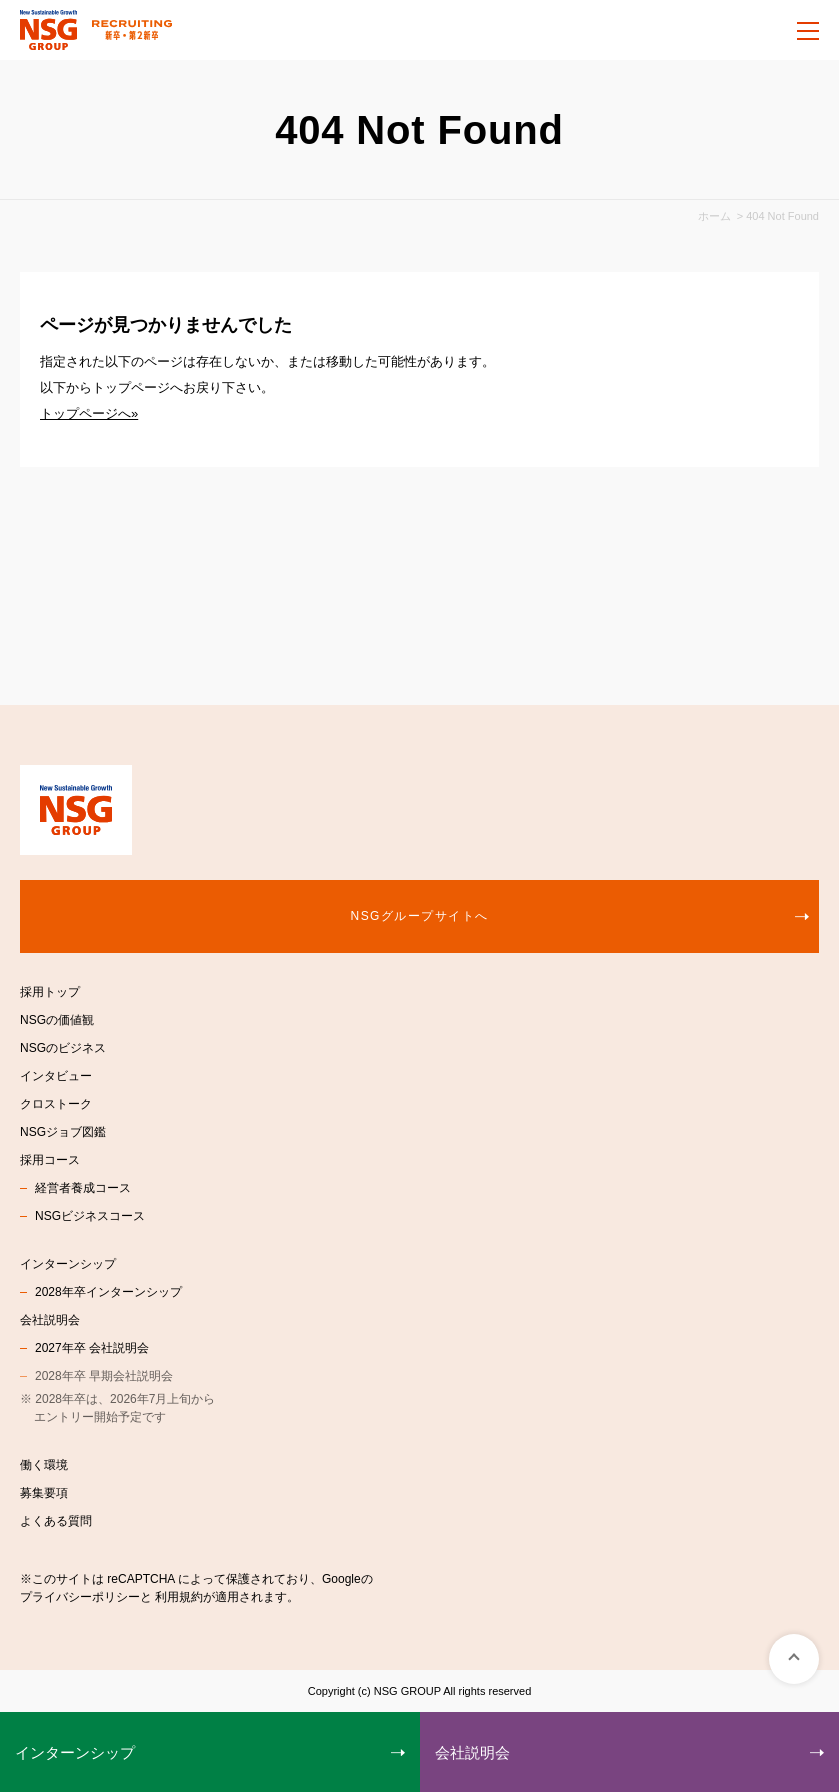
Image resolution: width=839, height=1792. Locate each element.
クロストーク (56, 1104)
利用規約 (179, 1597)
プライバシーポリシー (80, 1597)
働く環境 (44, 1465)
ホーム (714, 216)
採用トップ (50, 992)
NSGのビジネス (63, 1048)
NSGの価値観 (57, 1020)
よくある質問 (56, 1521)
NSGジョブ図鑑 (63, 1132)
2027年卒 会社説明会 (92, 1348)
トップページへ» (89, 413)
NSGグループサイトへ (420, 916)
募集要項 (44, 1493)
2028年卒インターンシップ (108, 1292)
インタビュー (56, 1076)
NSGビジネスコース (90, 1216)
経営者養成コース (83, 1188)
